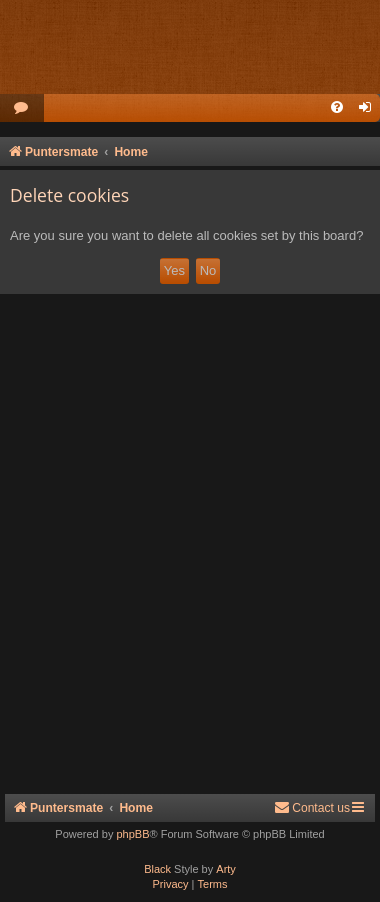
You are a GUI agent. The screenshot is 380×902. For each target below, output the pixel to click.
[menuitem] (22, 108)
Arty (226, 869)
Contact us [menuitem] (312, 807)
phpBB (132, 834)
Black (157, 869)
